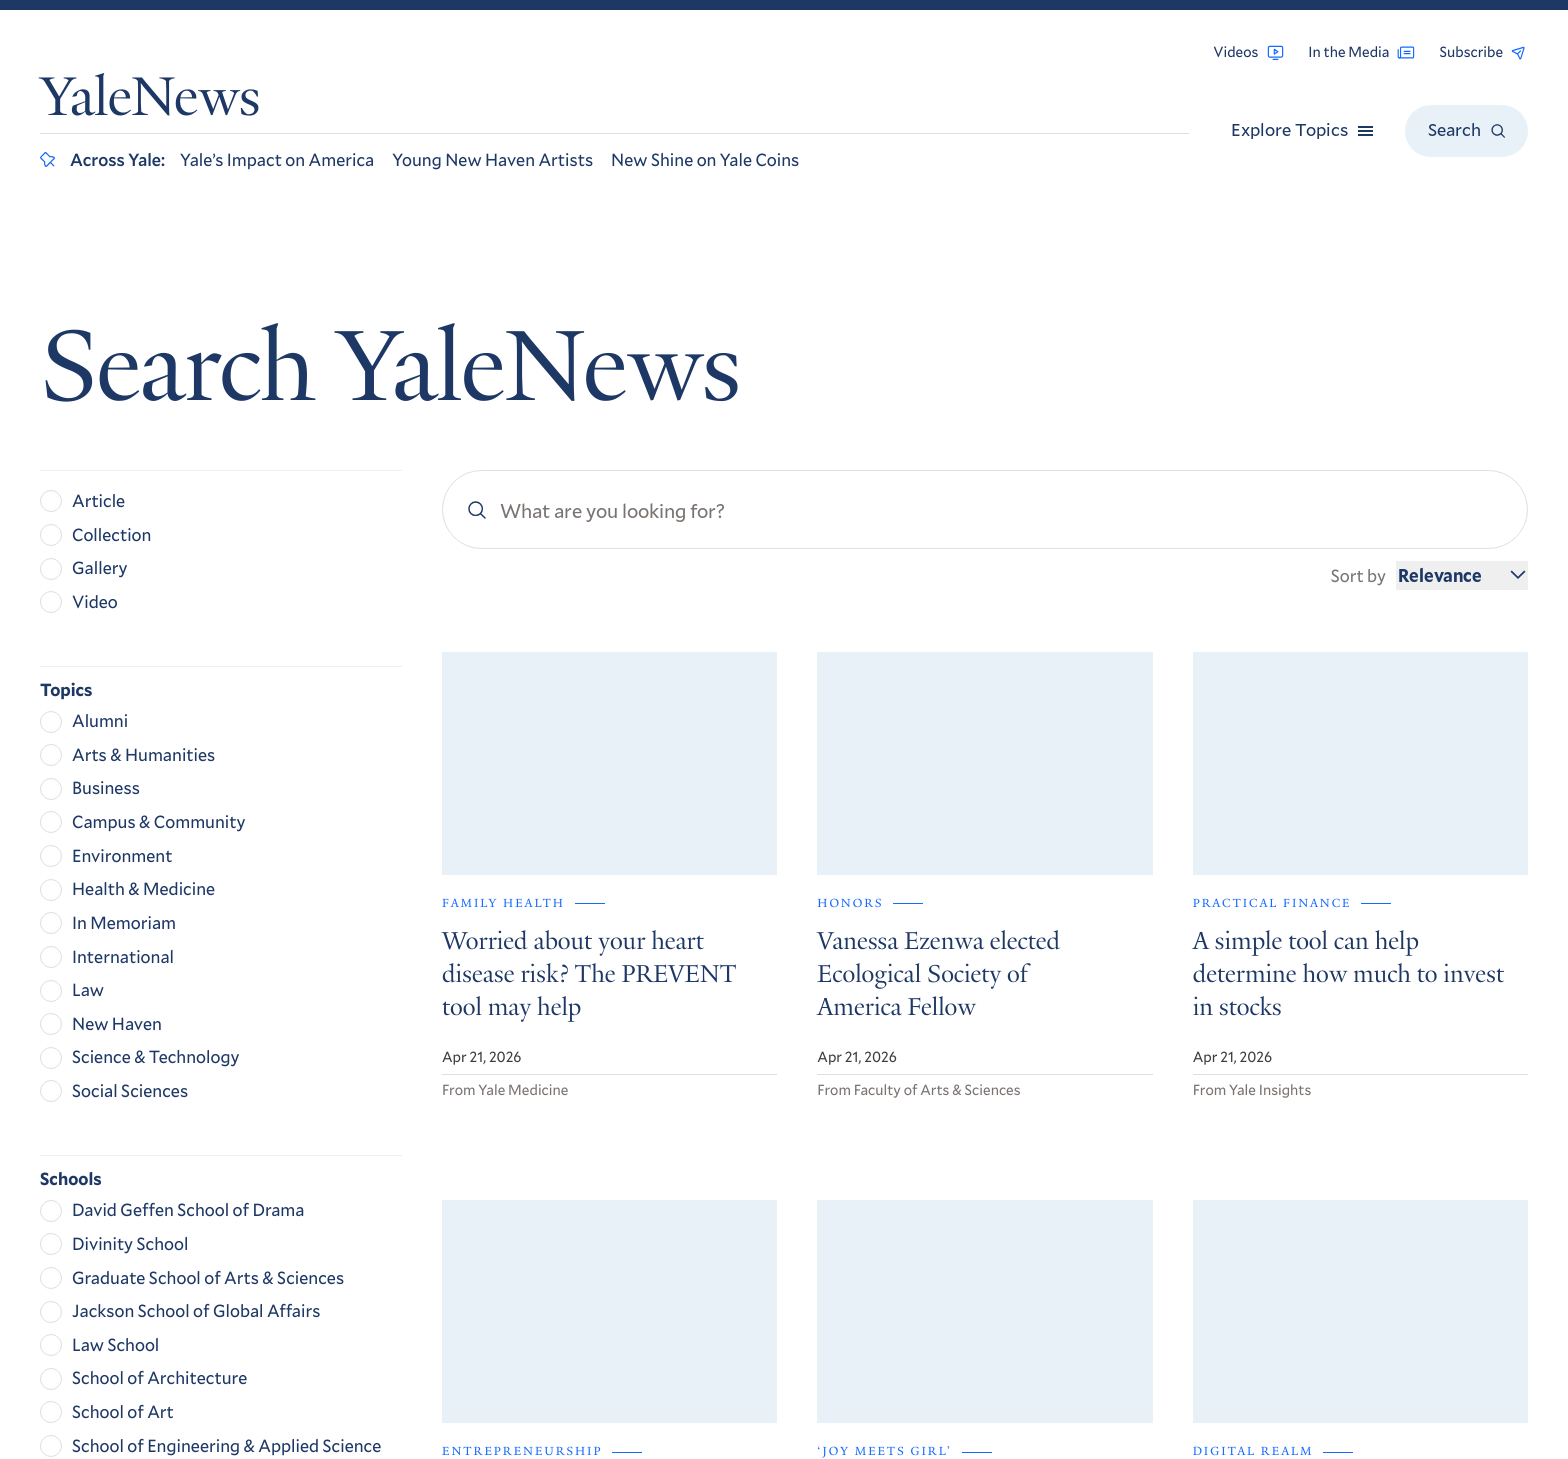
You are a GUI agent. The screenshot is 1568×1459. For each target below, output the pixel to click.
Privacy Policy (1251, 1271)
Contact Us (1251, 1193)
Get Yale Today (1300, 969)
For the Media (1260, 1166)
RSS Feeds (1245, 1138)
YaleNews (150, 102)
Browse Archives (1272, 1110)
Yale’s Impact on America (277, 159)
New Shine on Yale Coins (705, 159)
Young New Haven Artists (492, 159)
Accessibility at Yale (1271, 1241)
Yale (1241, 1385)
